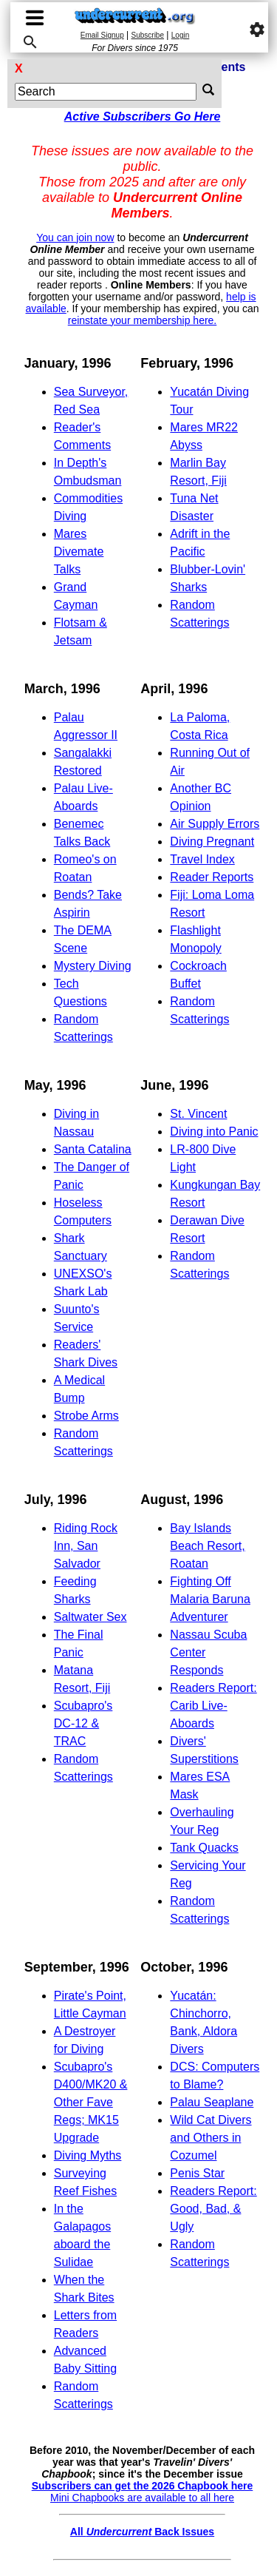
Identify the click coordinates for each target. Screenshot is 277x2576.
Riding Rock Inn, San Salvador (85, 1546)
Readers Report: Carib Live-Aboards (213, 1706)
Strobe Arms (86, 1415)
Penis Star (197, 2173)
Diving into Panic (214, 1131)
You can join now (75, 237)
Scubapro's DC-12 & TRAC (83, 1723)
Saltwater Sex (90, 1617)
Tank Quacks (204, 1847)
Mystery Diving (92, 966)
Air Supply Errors (214, 823)
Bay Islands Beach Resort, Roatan (207, 1546)
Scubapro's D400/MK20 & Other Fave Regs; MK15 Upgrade (91, 2102)
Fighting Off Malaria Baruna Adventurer (210, 1599)
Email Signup (102, 35)
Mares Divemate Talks (79, 551)
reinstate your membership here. (142, 320)
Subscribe (147, 35)
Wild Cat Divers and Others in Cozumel (210, 2138)
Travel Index (202, 859)
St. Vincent (198, 1113)
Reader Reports (211, 877)
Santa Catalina (92, 1149)
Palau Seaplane (211, 2102)
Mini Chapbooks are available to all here (142, 2497)
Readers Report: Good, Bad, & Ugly (213, 2209)
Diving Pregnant (212, 841)
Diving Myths (88, 2155)
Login (180, 35)
